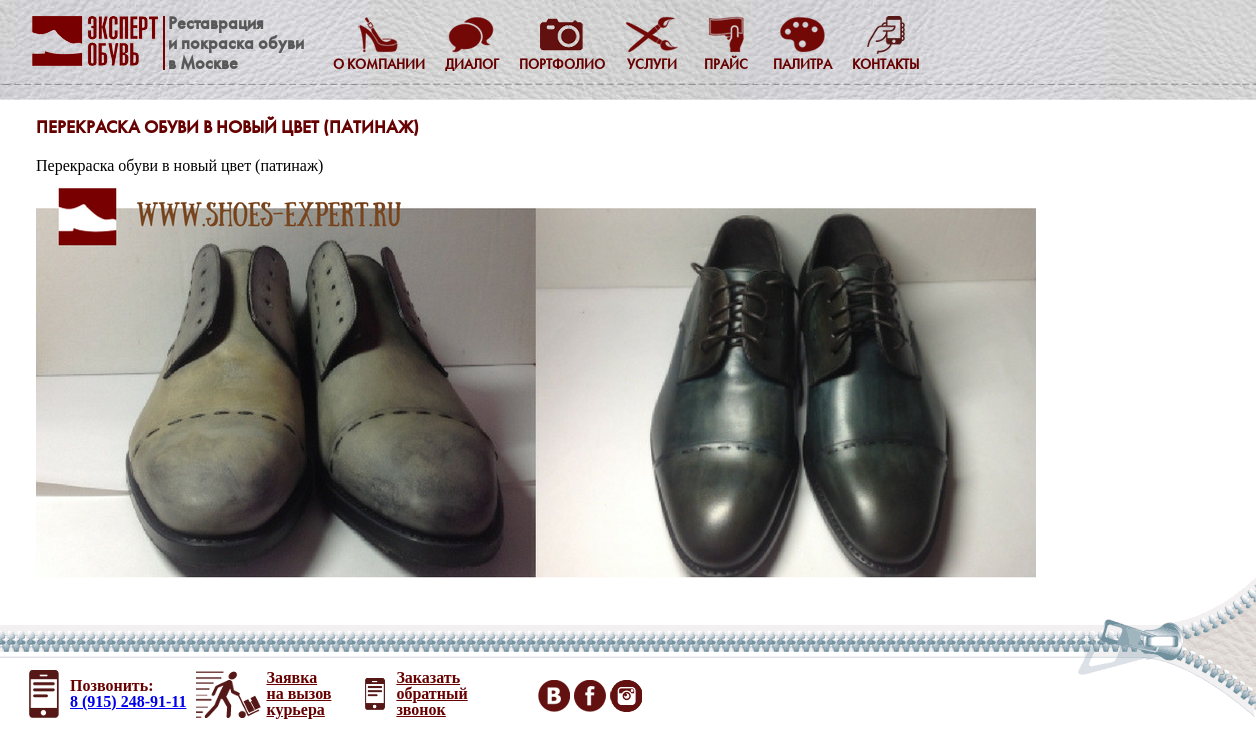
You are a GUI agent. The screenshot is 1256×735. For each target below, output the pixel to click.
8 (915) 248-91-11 (128, 701)
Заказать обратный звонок (431, 694)
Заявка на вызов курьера (298, 694)
